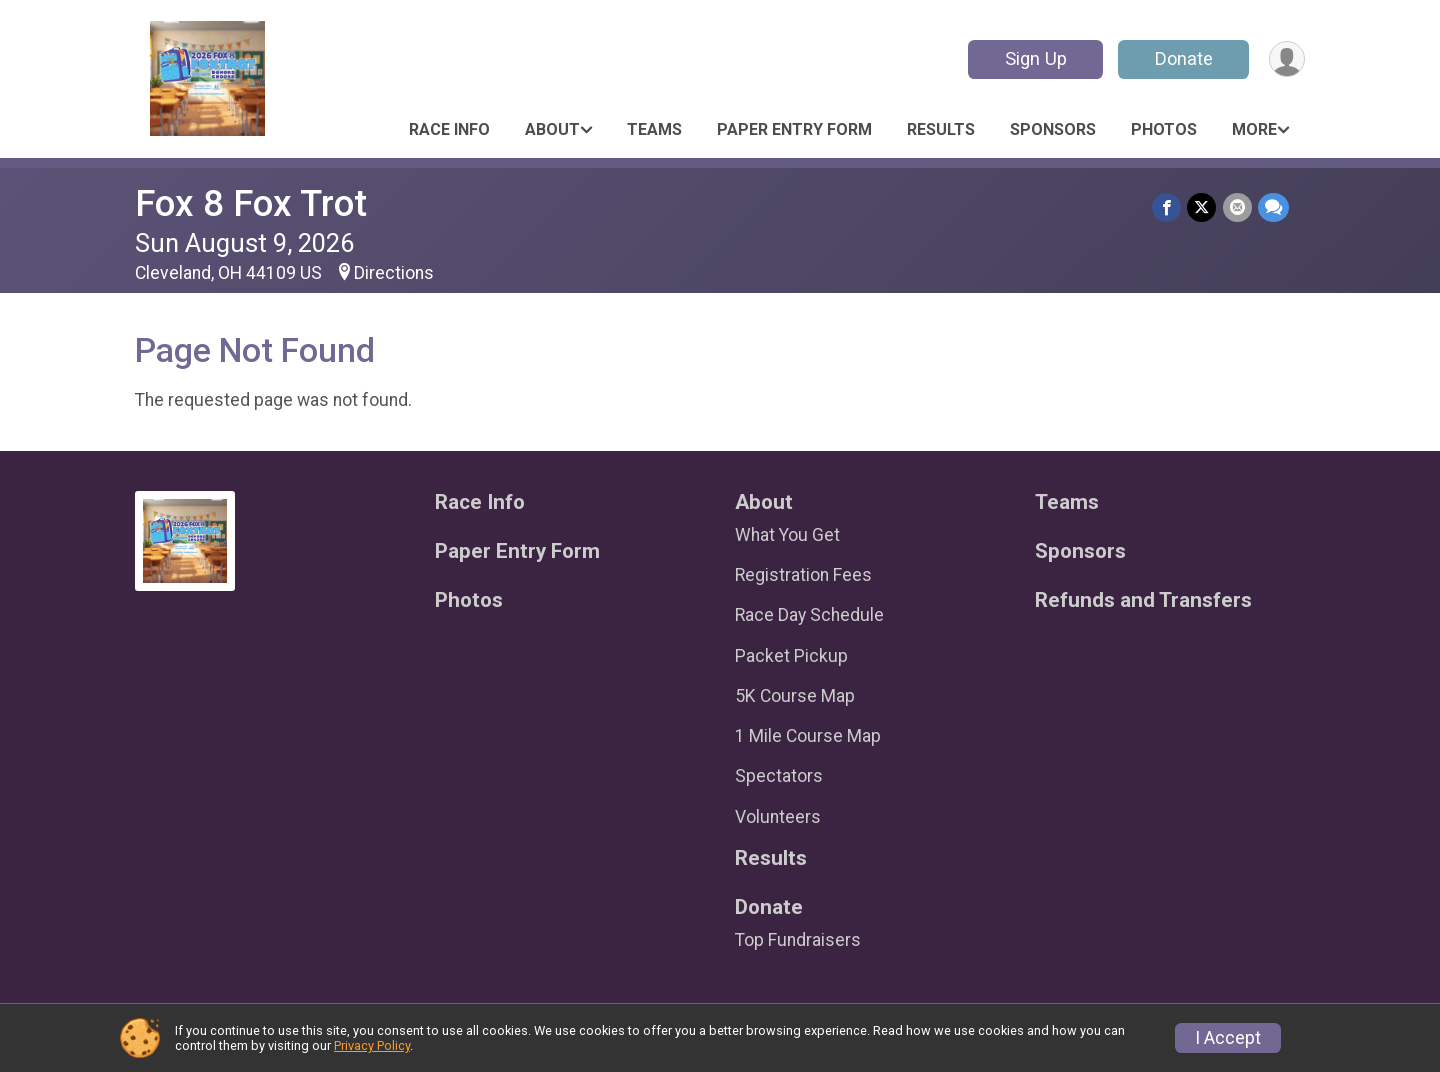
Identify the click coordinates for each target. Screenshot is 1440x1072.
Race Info (449, 129)
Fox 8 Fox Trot (251, 203)
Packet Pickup (791, 656)
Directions (394, 273)
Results (941, 129)
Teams (654, 129)
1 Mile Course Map (808, 736)
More (1254, 129)
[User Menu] (1286, 59)
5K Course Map (795, 696)
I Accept (1228, 1038)
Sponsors (1053, 129)
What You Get (787, 535)
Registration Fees (803, 575)
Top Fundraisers (798, 940)
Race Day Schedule (809, 615)
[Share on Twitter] (1202, 207)
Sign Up (1035, 58)
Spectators (779, 776)
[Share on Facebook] (1167, 207)
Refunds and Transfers (1143, 600)
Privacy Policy (372, 1045)
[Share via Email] (1237, 207)
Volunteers (778, 817)
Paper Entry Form (794, 129)
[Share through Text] (1273, 207)
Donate (1183, 58)
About (552, 129)
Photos (1164, 129)
